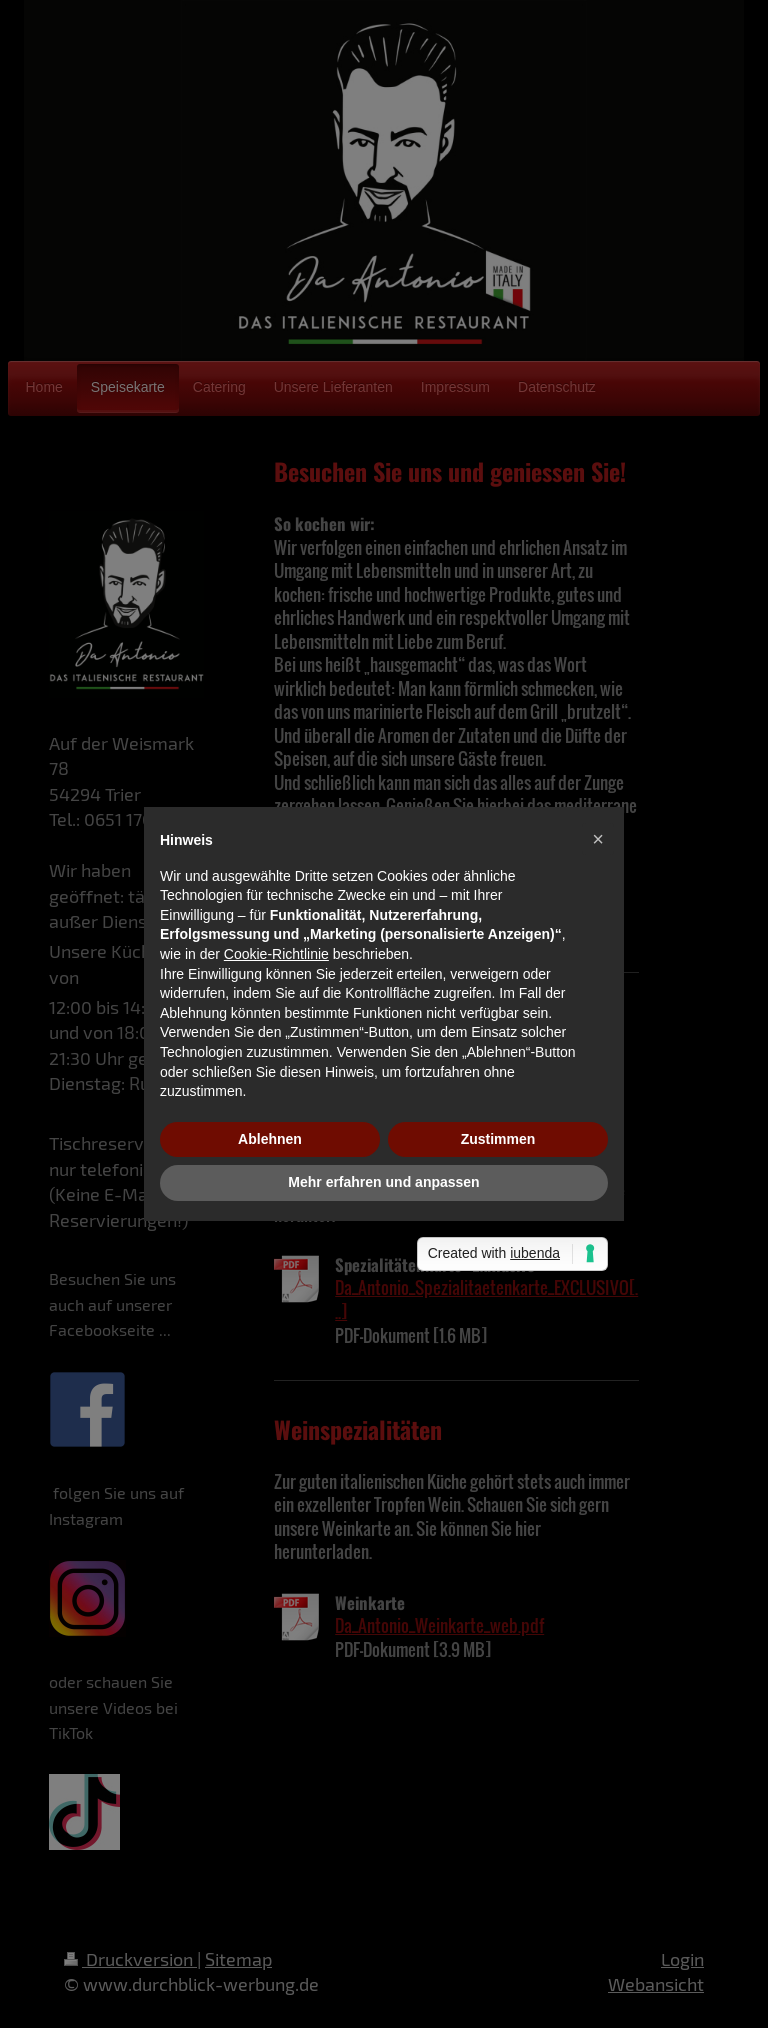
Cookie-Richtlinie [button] (276, 954)
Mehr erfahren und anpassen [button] (383, 1182)
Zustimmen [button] (498, 1139)
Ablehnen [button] (270, 1139)
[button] (598, 839)
